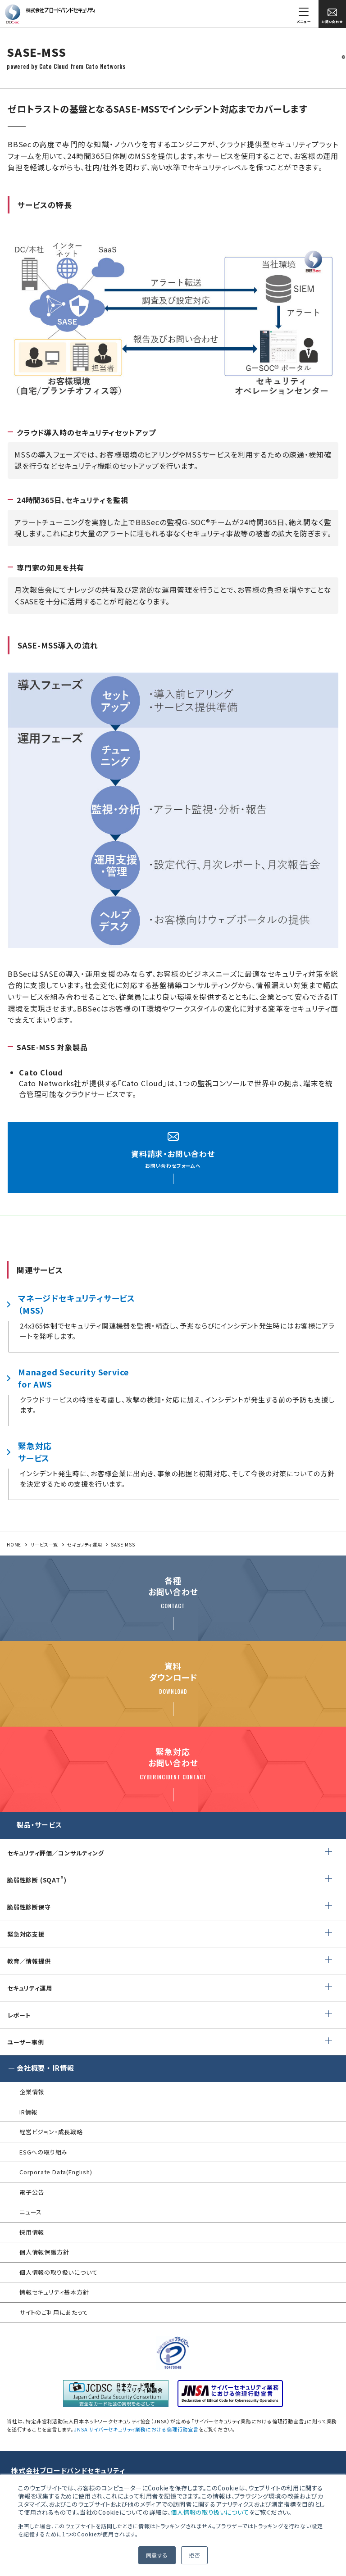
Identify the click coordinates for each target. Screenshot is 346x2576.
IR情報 (28, 2112)
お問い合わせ (332, 16)
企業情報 (31, 2091)
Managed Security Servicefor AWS (73, 1378)
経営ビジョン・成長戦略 (51, 2131)
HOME (14, 1544)
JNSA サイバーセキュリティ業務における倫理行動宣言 (136, 2429)
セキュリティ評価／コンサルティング (55, 1853)
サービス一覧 (44, 1544)
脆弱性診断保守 (29, 1907)
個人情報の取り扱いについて (210, 2512)
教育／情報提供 (29, 1961)
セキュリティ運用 (84, 1544)
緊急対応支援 (26, 1934)
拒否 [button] (194, 2555)
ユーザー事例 (25, 2042)
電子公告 (31, 2192)
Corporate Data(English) (55, 2172)
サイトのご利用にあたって (53, 2312)
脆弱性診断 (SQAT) (36, 1880)
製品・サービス (39, 1824)
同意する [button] (157, 2555)
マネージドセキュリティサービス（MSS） (76, 1304)
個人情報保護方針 (44, 2252)
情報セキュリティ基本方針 (54, 2292)
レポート (19, 2015)
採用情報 (31, 2232)
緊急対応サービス (35, 1452)
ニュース (30, 2212)
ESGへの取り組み (43, 2152)
